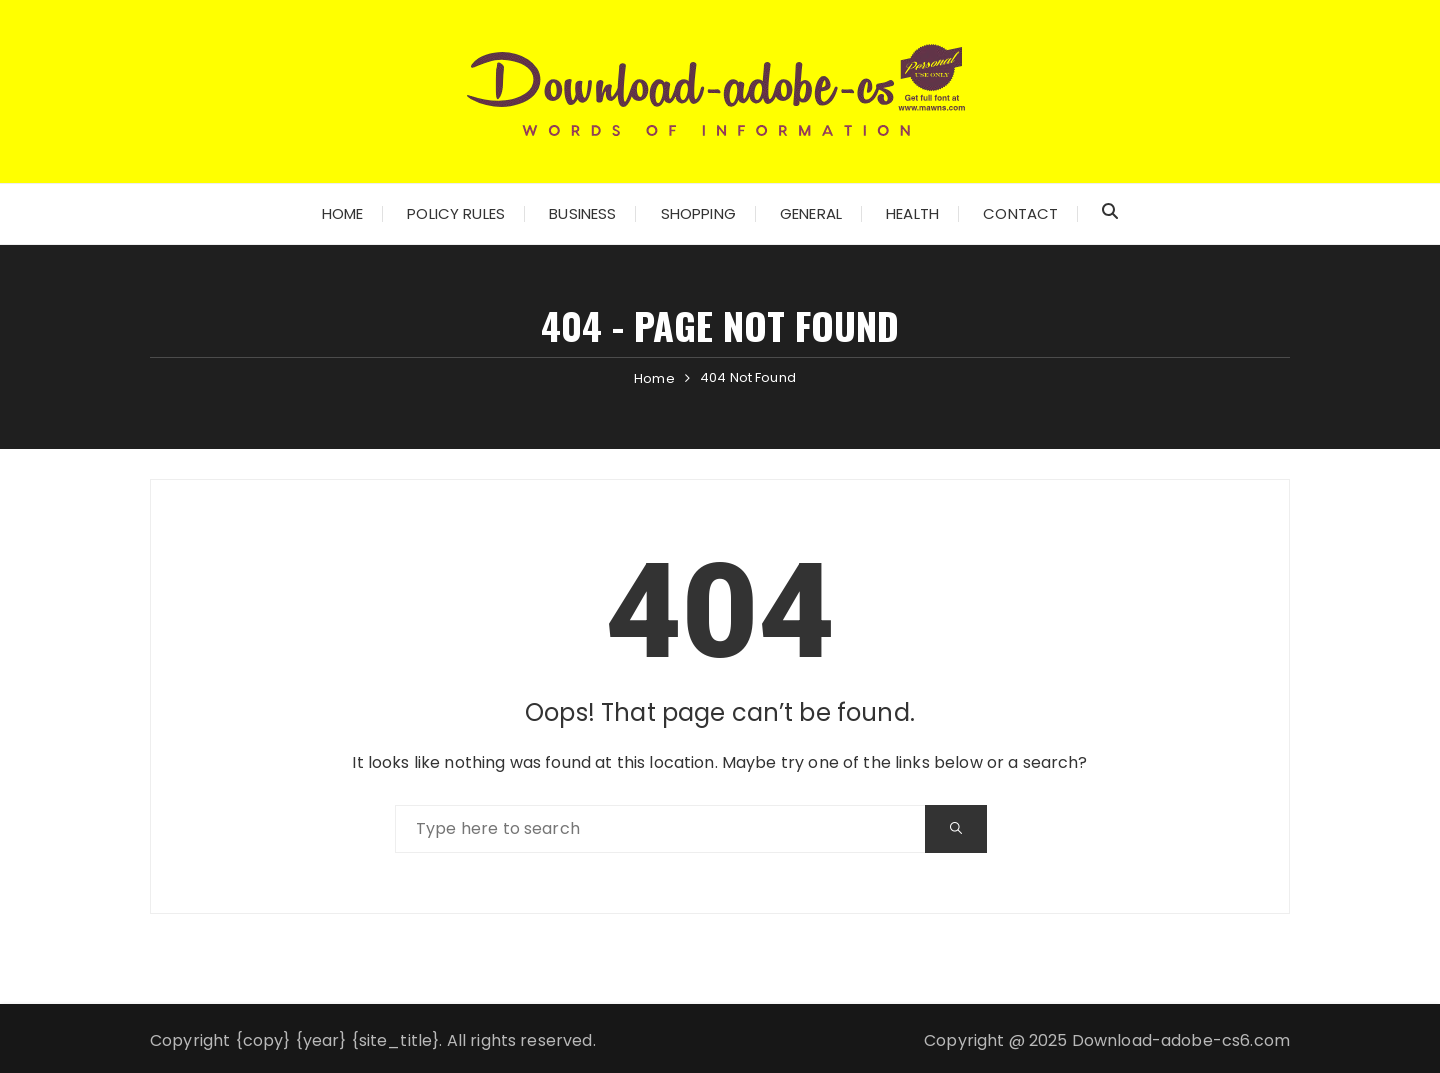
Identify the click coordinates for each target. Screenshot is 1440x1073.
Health (912, 213)
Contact (1020, 213)
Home (343, 213)
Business (582, 213)
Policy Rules (456, 213)
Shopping (698, 213)
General (811, 213)
